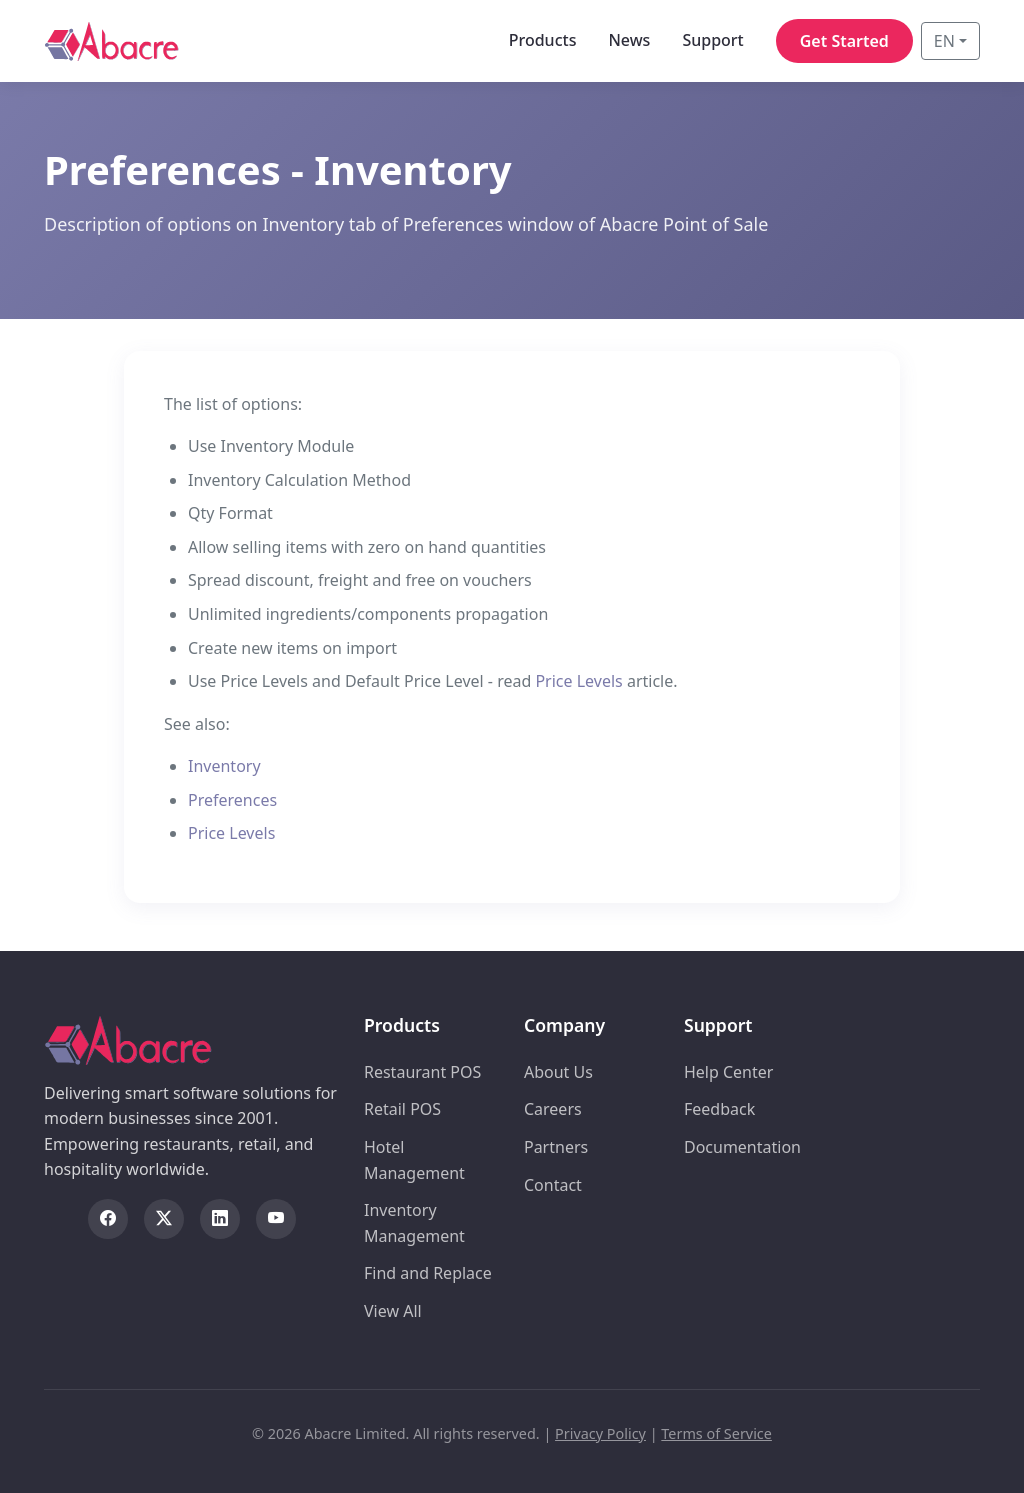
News (629, 40)
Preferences (232, 800)
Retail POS (402, 1109)
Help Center (728, 1072)
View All (393, 1311)
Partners (556, 1147)
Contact (553, 1185)
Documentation (742, 1147)
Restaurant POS (422, 1072)
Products (543, 40)
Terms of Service (716, 1433)
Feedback (719, 1109)
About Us (558, 1072)
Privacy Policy (600, 1433)
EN (944, 41)
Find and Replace (428, 1273)
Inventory (224, 766)
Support (712, 40)
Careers (553, 1109)
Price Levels (578, 681)
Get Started (844, 41)
